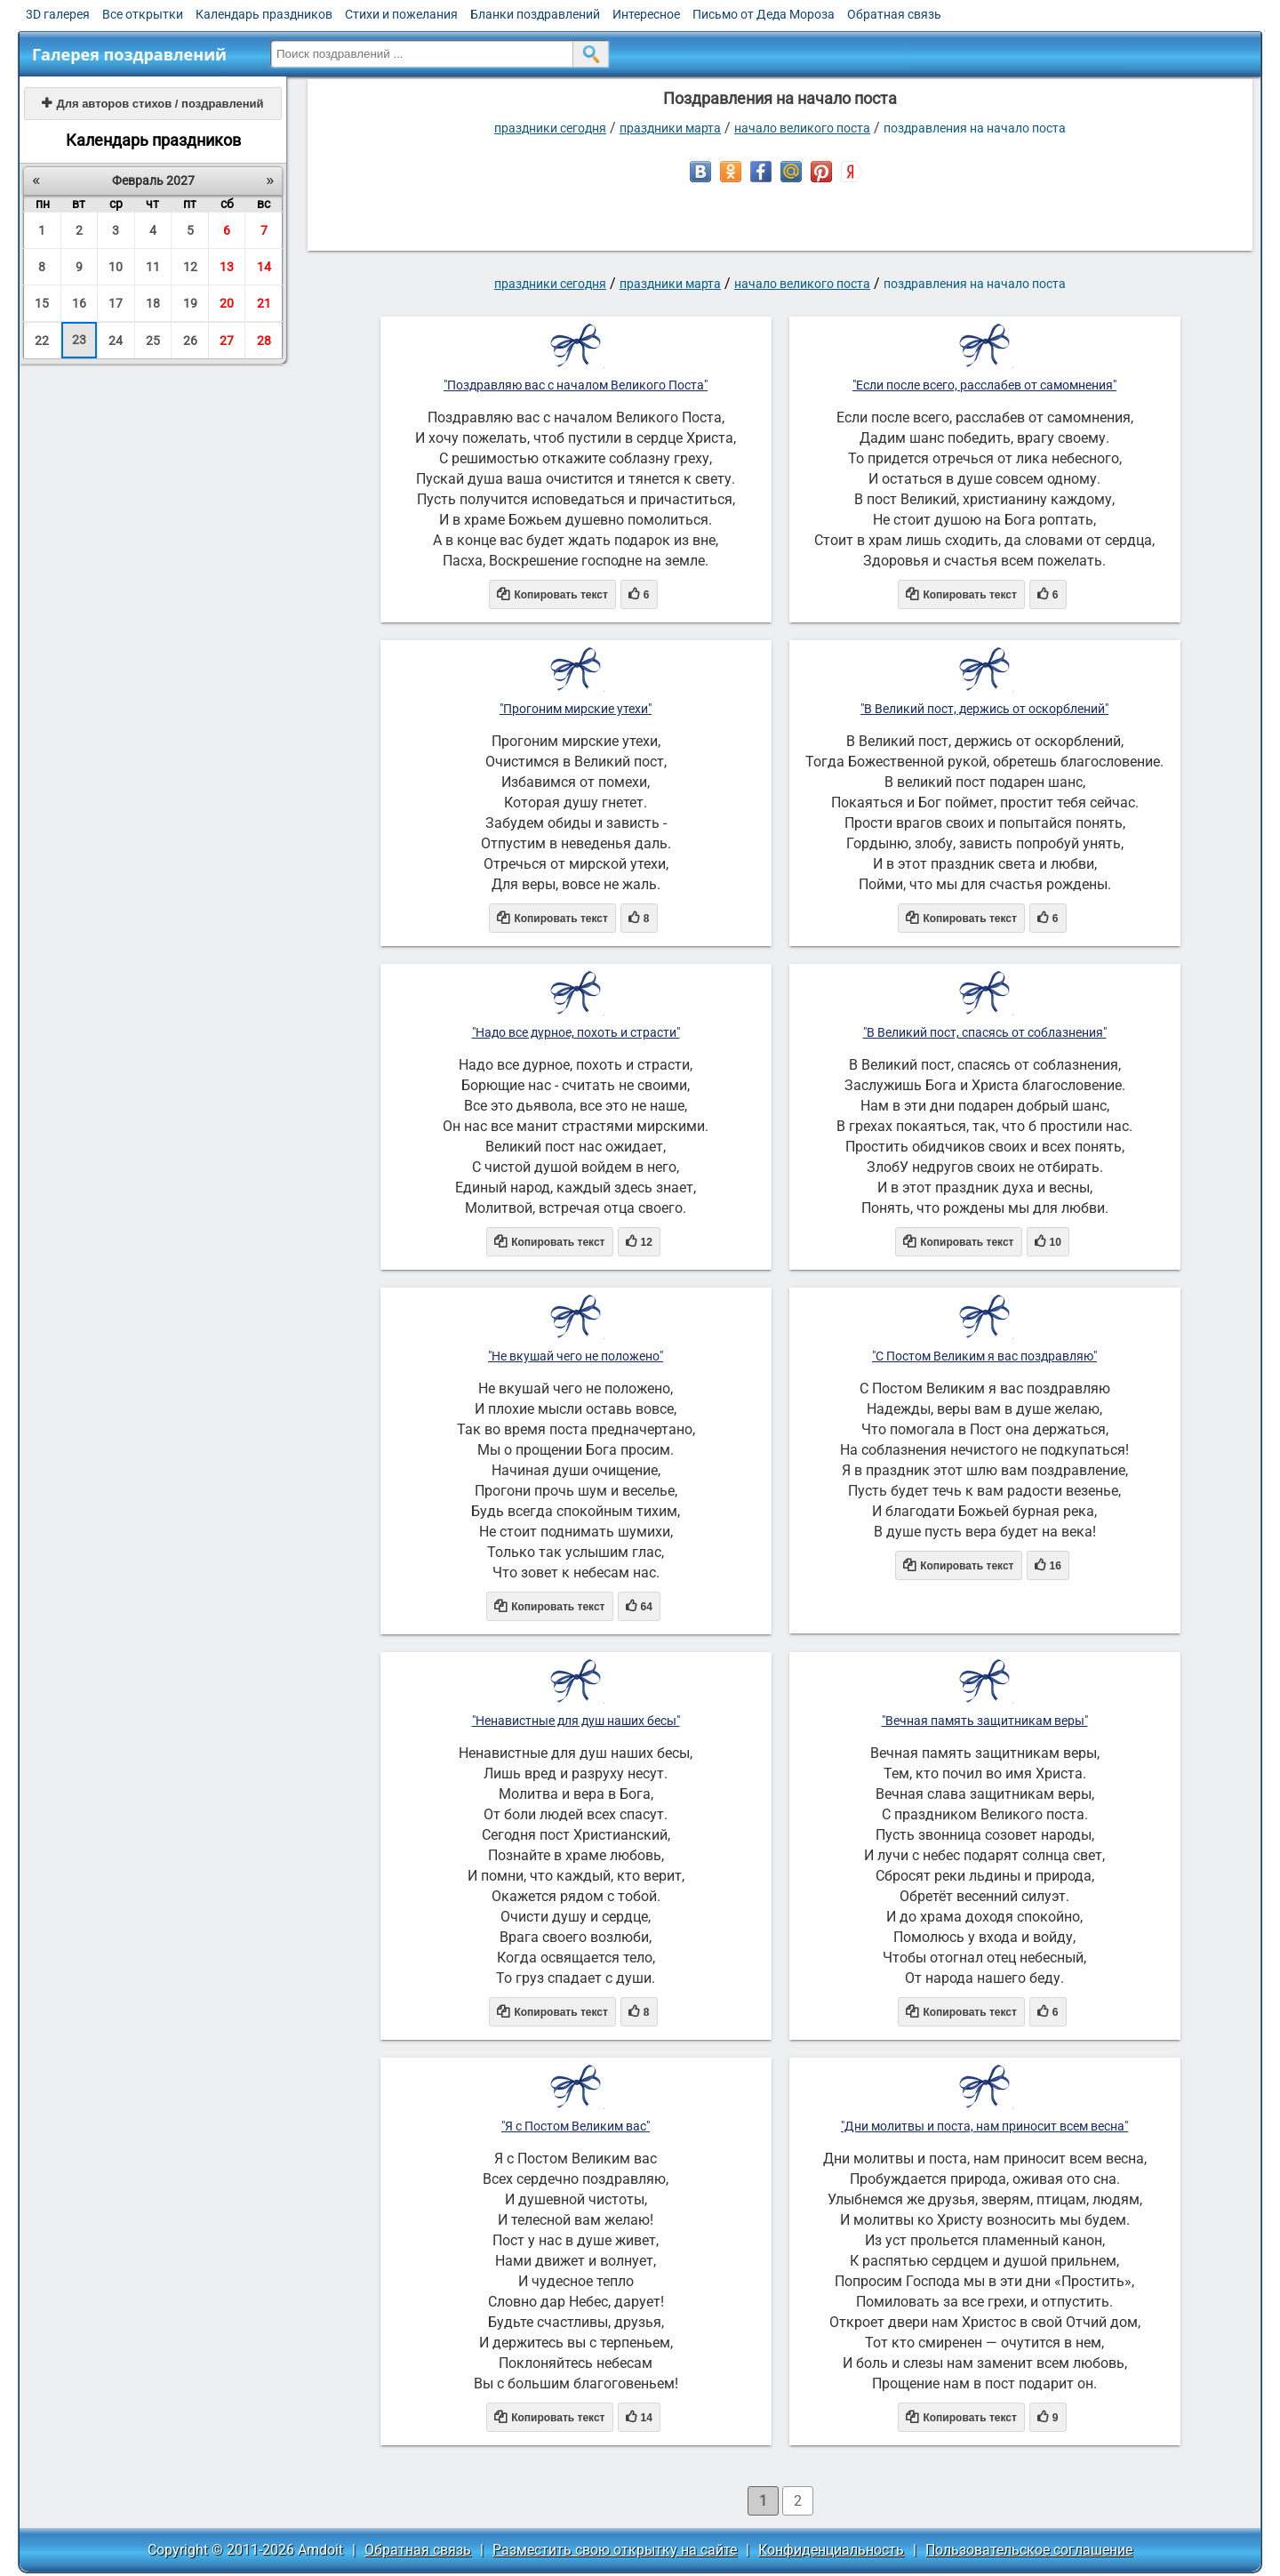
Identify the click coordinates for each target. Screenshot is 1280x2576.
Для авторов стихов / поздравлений (152, 103)
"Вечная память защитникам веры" (985, 1720)
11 (153, 267)
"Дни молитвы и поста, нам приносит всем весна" (984, 2126)
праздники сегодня (550, 128)
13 (227, 267)
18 (153, 303)
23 (79, 340)
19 (190, 303)
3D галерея (58, 14)
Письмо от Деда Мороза (763, 14)
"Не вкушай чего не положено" (575, 1356)
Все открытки (142, 14)
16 (79, 303)
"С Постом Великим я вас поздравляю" (984, 1356)
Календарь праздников (264, 14)
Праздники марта (670, 128)
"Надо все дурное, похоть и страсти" (576, 1032)
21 (264, 303)
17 (115, 303)
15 (42, 303)
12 (190, 267)
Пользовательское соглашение (1028, 2549)
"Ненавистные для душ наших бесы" (576, 1720)
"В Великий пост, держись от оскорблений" (984, 709)
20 (227, 303)
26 (190, 340)
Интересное (646, 14)
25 (153, 340)
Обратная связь (894, 14)
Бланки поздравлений (535, 14)
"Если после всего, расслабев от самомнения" (984, 385)
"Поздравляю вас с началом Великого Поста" (576, 385)
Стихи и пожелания (401, 14)
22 (42, 340)
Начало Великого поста (802, 128)
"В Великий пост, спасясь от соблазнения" (985, 1032)
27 (227, 340)
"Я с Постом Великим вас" (575, 2126)
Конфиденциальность (831, 2549)
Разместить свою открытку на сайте (614, 2549)
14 (264, 267)
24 (115, 340)
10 (115, 267)
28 (264, 340)
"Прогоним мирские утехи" (576, 709)
